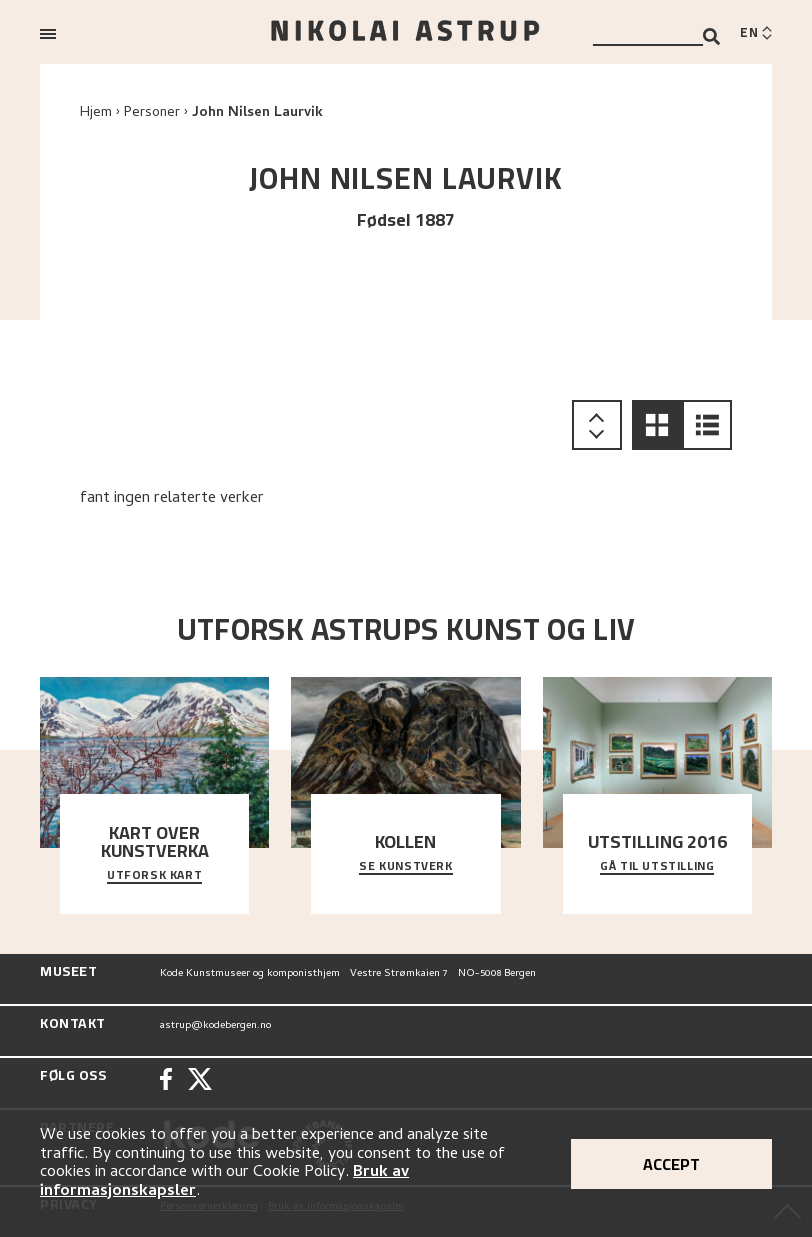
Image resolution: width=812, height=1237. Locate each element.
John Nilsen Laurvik (257, 113)
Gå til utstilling (657, 867)
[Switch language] (756, 34)
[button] (657, 425)
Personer (152, 113)
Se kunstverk (405, 867)
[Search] (711, 36)
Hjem (96, 113)
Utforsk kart (154, 876)
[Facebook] (166, 1081)
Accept (671, 1164)
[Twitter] (200, 1081)
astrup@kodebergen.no (215, 1026)
